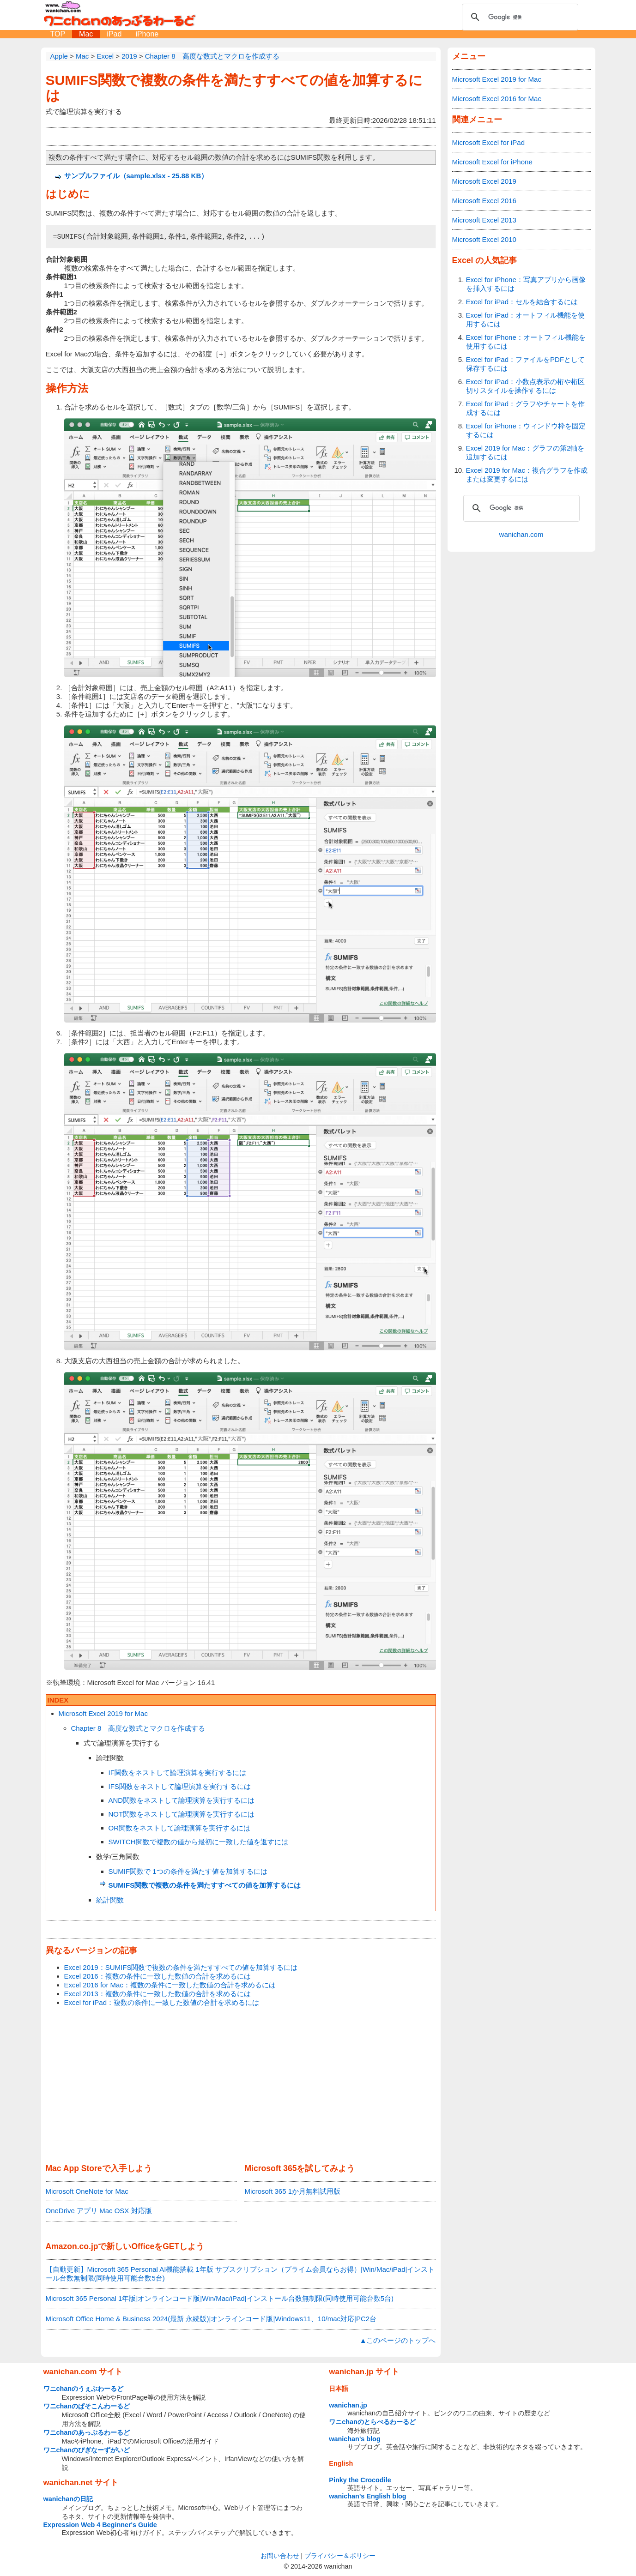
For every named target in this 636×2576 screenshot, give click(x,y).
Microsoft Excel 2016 (484, 201)
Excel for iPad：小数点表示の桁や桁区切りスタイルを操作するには (525, 386)
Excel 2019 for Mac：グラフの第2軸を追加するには (525, 452)
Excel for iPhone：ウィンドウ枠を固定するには (526, 430)
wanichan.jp (348, 2405)
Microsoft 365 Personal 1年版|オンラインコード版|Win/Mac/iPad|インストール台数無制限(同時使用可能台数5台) (220, 2298)
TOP (58, 34)
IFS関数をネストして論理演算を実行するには (180, 1786)
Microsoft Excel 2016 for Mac (496, 98)
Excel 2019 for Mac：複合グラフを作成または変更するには (527, 474)
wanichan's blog (354, 2439)
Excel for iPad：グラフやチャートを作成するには (525, 408)
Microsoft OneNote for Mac (87, 2191)
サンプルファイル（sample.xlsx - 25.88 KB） (136, 176)
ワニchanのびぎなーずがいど (86, 2450)
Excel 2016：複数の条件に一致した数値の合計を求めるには (157, 1976)
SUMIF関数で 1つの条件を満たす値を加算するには (188, 1871)
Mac (86, 34)
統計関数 (110, 1900)
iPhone (146, 34)
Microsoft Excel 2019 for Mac (103, 1713)
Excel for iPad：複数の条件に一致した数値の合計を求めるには (162, 2002)
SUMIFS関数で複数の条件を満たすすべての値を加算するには (205, 1885)
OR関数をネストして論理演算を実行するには (180, 1828)
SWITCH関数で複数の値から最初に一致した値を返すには (198, 1842)
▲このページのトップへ (398, 2340)
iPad (114, 34)
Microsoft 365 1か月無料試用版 (292, 2191)
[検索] (518, 17)
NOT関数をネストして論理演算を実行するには (182, 1814)
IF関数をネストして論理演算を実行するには (177, 1772)
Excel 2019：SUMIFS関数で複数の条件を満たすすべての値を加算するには (181, 1967)
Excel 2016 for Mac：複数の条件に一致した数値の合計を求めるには (170, 1985)
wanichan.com (521, 534)
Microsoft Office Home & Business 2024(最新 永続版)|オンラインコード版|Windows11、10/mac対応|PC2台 (211, 2319)
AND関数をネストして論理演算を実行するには (182, 1800)
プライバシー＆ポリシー (340, 2555)
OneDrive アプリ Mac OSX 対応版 (99, 2211)
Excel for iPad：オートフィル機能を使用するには (525, 319)
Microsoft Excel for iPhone (492, 162)
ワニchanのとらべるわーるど (372, 2422)
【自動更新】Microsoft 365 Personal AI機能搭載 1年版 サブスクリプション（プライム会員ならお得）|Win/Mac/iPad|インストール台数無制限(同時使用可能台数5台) (240, 2273)
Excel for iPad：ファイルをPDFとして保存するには (525, 363)
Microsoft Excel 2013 (484, 220)
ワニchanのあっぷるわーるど (86, 2432)
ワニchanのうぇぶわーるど (83, 2388)
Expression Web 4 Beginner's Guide (100, 2524)
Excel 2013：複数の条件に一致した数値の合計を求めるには (157, 1994)
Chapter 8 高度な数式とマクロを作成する (138, 1728)
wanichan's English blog (367, 2496)
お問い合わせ (279, 2555)
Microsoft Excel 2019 (484, 181)
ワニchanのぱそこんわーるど (86, 2406)
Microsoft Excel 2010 (484, 239)
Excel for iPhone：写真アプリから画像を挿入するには (526, 284)
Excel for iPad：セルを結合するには (522, 302)
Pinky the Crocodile (360, 2480)
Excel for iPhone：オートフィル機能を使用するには (526, 341)
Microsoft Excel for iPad (488, 142)
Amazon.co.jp (72, 2246)
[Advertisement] (241, 2085)
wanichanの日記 (68, 2499)
